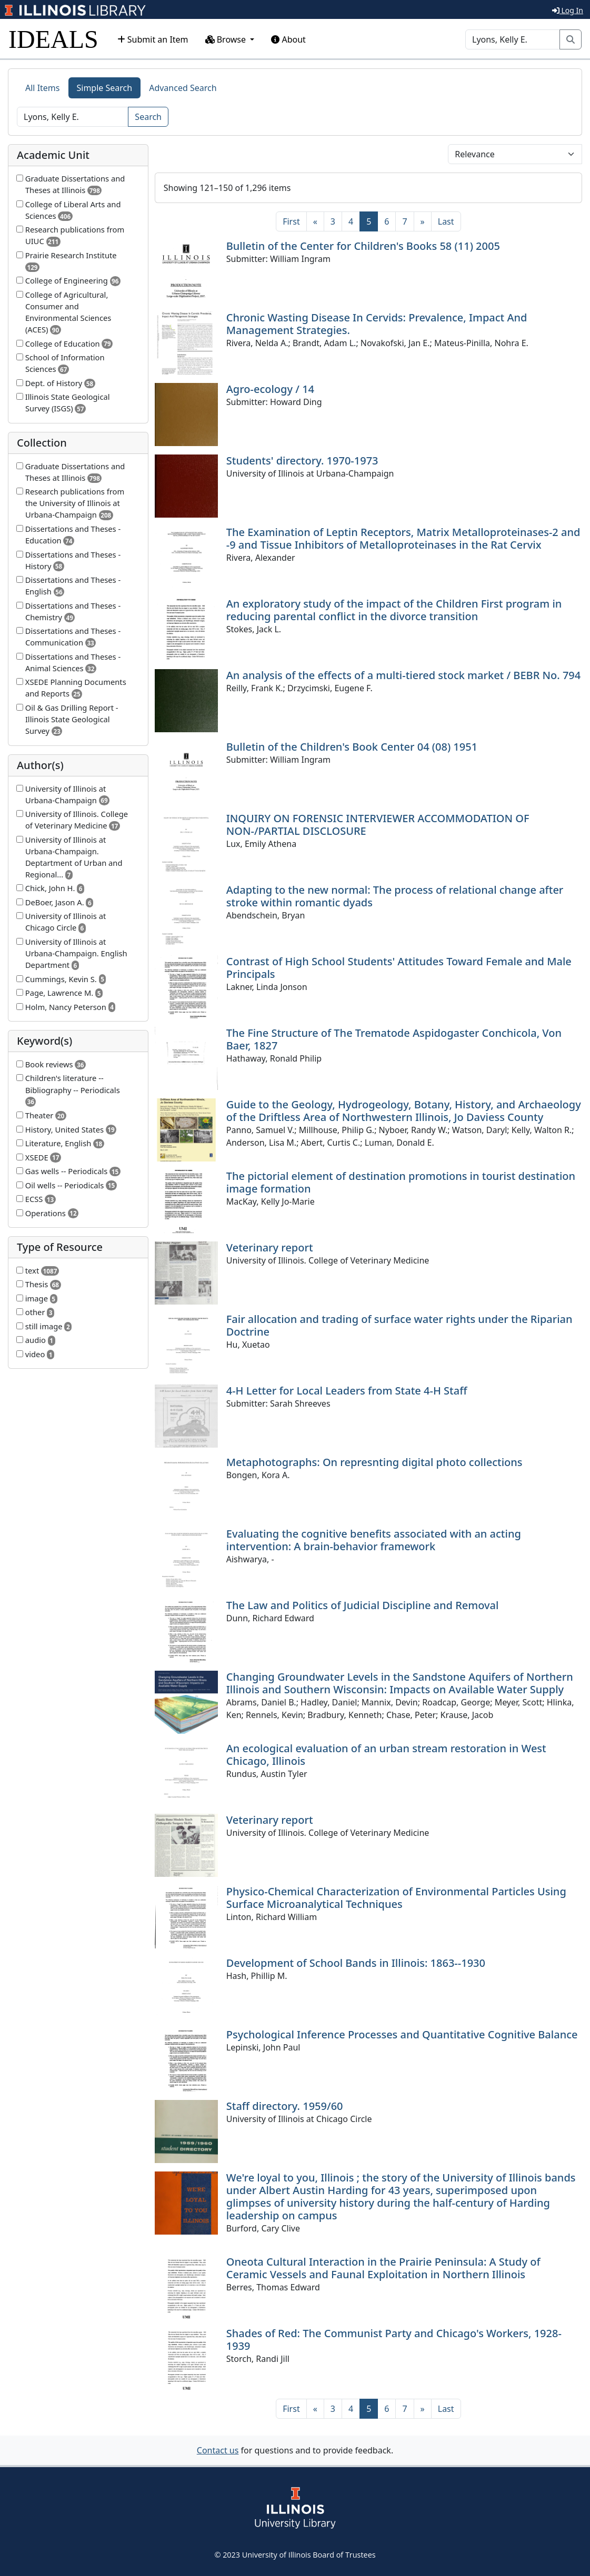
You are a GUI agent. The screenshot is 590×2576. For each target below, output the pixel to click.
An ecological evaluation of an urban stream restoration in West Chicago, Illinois (386, 1754)
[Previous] (315, 221)
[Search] (512, 39)
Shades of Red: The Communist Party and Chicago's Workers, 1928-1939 (394, 2339)
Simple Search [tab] (105, 88)
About (288, 39)
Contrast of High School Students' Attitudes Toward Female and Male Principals (399, 967)
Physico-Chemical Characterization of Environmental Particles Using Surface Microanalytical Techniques (396, 1897)
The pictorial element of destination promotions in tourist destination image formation (400, 1182)
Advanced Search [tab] (182, 88)
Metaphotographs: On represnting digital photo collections (374, 1462)
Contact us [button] (218, 2450)
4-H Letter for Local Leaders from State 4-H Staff (346, 1390)
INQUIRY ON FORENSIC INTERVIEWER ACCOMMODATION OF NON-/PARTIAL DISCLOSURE (377, 824)
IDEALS (53, 39)
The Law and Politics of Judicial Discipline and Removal (362, 1605)
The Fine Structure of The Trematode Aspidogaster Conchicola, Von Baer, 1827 (394, 1039)
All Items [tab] (42, 88)
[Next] (423, 221)
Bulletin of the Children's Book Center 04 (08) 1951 (351, 747)
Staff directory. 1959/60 (284, 2106)
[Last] (446, 221)
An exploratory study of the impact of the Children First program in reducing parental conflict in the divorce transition (394, 610)
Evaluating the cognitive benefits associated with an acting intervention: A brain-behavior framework (373, 1540)
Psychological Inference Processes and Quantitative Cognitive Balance (402, 2034)
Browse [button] (226, 39)
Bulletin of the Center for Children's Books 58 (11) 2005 (363, 246)
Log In (567, 10)
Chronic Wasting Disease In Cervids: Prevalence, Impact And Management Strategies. (376, 323)
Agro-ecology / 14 (270, 389)
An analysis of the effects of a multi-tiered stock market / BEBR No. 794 (403, 675)
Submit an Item (152, 39)
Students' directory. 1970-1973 (302, 460)
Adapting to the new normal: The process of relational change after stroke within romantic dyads (395, 896)
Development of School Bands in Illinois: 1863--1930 (355, 1963)
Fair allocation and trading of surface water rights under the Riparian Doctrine (399, 1325)
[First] (291, 221)
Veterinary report (269, 1247)
